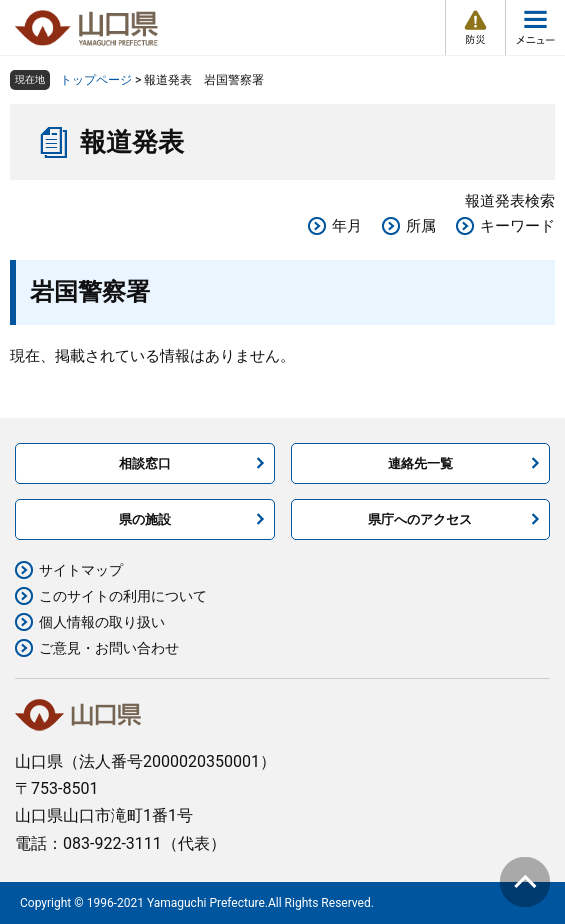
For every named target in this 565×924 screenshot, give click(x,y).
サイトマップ (81, 570)
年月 (347, 226)
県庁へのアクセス (420, 519)
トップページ (96, 80)
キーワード (517, 226)
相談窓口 (145, 463)
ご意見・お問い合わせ (109, 648)
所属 (421, 226)
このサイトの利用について (123, 596)
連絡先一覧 (420, 463)
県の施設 (145, 519)
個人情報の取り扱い (102, 622)
